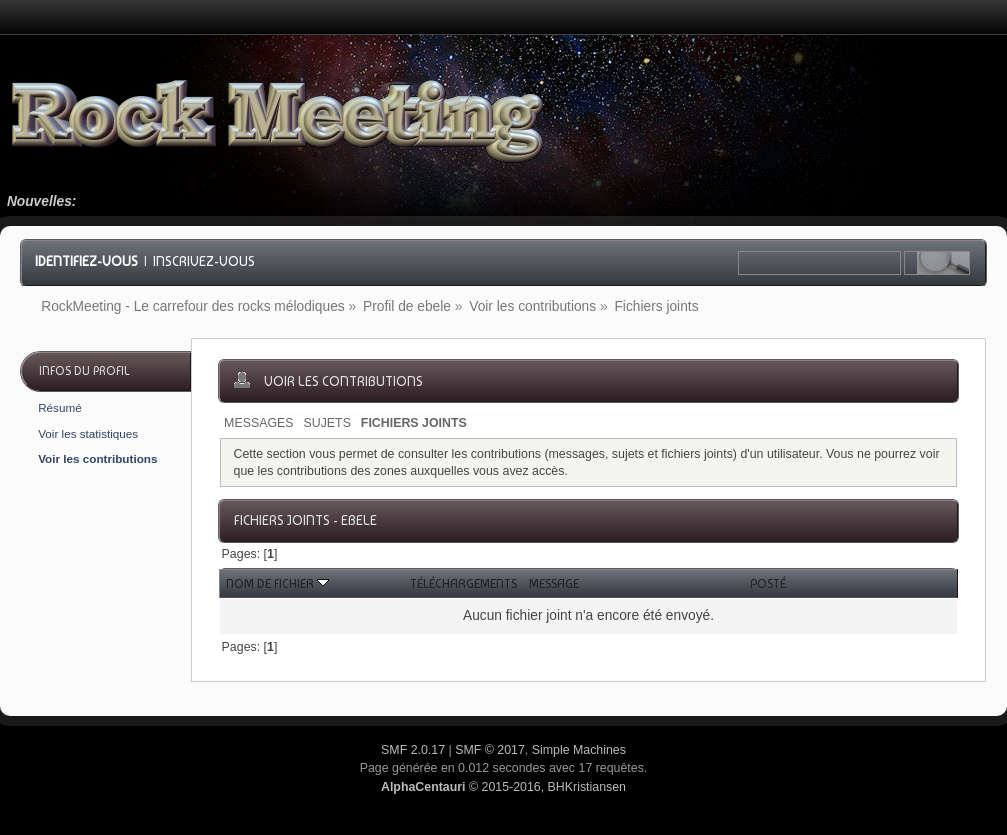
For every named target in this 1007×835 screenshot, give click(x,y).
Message (554, 583)
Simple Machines (579, 750)
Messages (258, 423)
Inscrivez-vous (204, 261)
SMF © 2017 (490, 750)
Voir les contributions (97, 458)
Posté (768, 583)
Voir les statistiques (88, 433)
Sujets (326, 423)
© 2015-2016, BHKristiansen (503, 787)
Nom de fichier (277, 583)
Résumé (60, 407)
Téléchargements (463, 583)
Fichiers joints (414, 423)
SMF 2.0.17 (413, 750)
